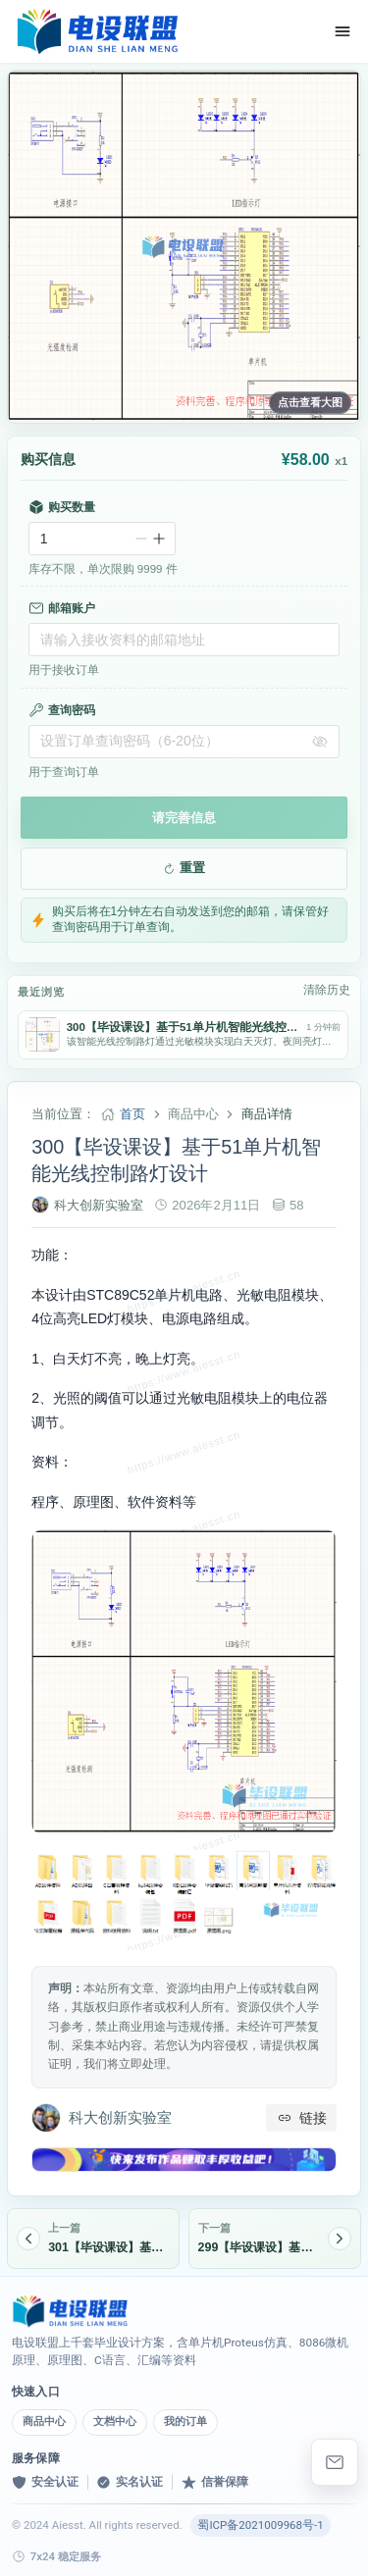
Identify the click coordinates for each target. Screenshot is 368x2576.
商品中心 (44, 2421)
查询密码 (61, 710)
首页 (132, 1115)
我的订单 (185, 2421)
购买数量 (61, 507)
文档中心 (114, 2421)
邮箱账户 (61, 608)
